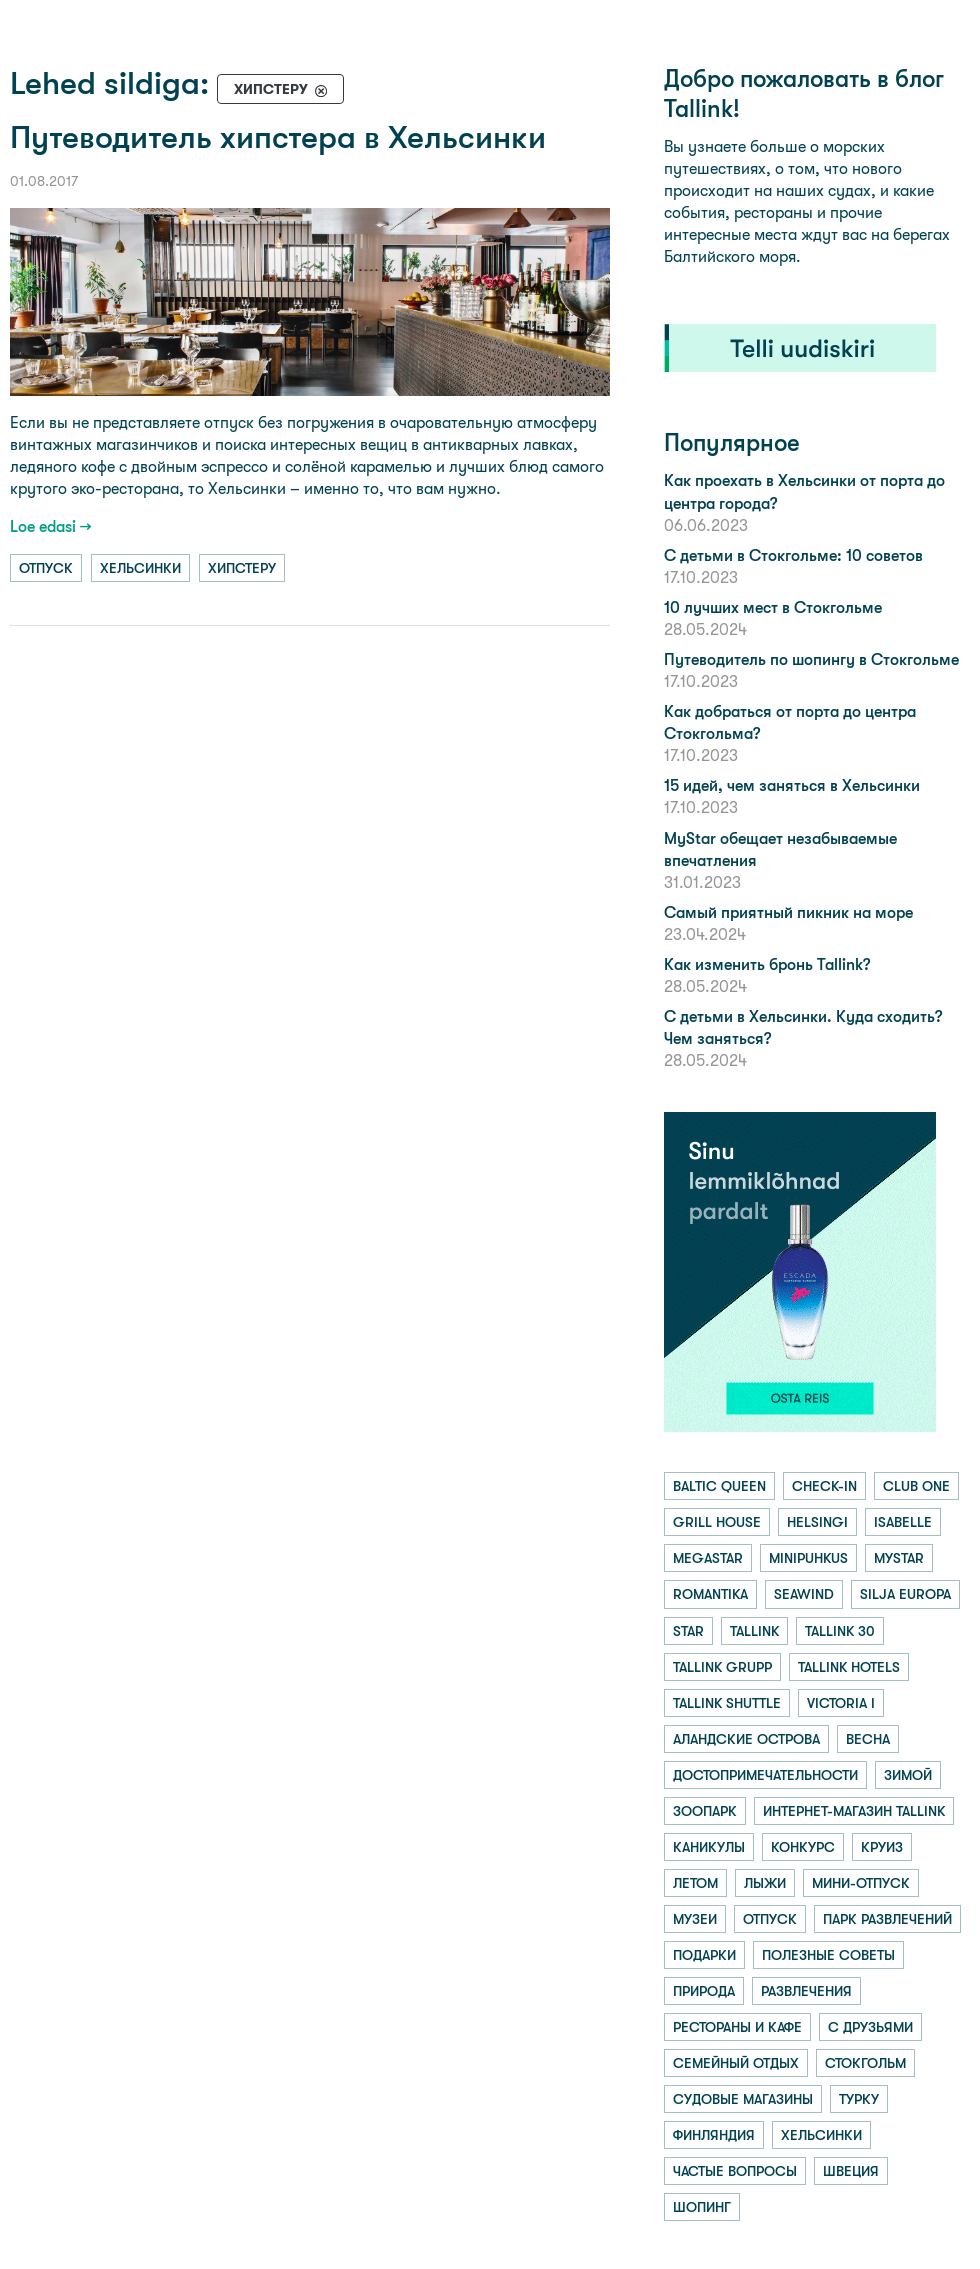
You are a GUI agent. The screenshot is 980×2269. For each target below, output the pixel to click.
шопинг (702, 2207)
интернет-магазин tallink (854, 1811)
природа (704, 1991)
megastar (708, 1558)
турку (859, 2099)
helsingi (817, 1522)
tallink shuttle (727, 1703)
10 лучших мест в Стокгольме (773, 607)
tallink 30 (840, 1631)
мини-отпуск (861, 1883)
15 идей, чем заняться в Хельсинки (792, 785)
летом (695, 1883)
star (688, 1631)
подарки (704, 1955)
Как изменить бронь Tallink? (767, 964)
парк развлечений (887, 1919)
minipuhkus (808, 1558)
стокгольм (865, 2063)
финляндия (714, 2135)
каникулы (709, 1847)
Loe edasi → (51, 526)
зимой (908, 1775)
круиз (882, 1847)
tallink (754, 1631)
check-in (824, 1486)
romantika (710, 1594)
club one (916, 1486)
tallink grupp (722, 1667)
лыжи (765, 1883)
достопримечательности (765, 1775)
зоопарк (705, 1811)
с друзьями (870, 2027)
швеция (851, 2171)
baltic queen (719, 1486)
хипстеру (242, 568)
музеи (695, 1919)
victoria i (841, 1703)
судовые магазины (743, 2099)
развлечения (806, 1991)
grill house (717, 1522)
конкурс (803, 1847)
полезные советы (828, 1955)
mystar (899, 1558)
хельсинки (140, 568)
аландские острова (746, 1739)
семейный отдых (736, 2063)
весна (868, 1739)
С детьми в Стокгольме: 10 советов (793, 555)
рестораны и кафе (737, 2027)
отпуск (46, 568)
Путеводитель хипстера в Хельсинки (278, 137)
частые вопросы (735, 2171)
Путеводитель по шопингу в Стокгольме (811, 659)
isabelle (903, 1522)
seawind (804, 1594)
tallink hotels (849, 1667)
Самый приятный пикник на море (788, 912)
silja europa (905, 1594)
